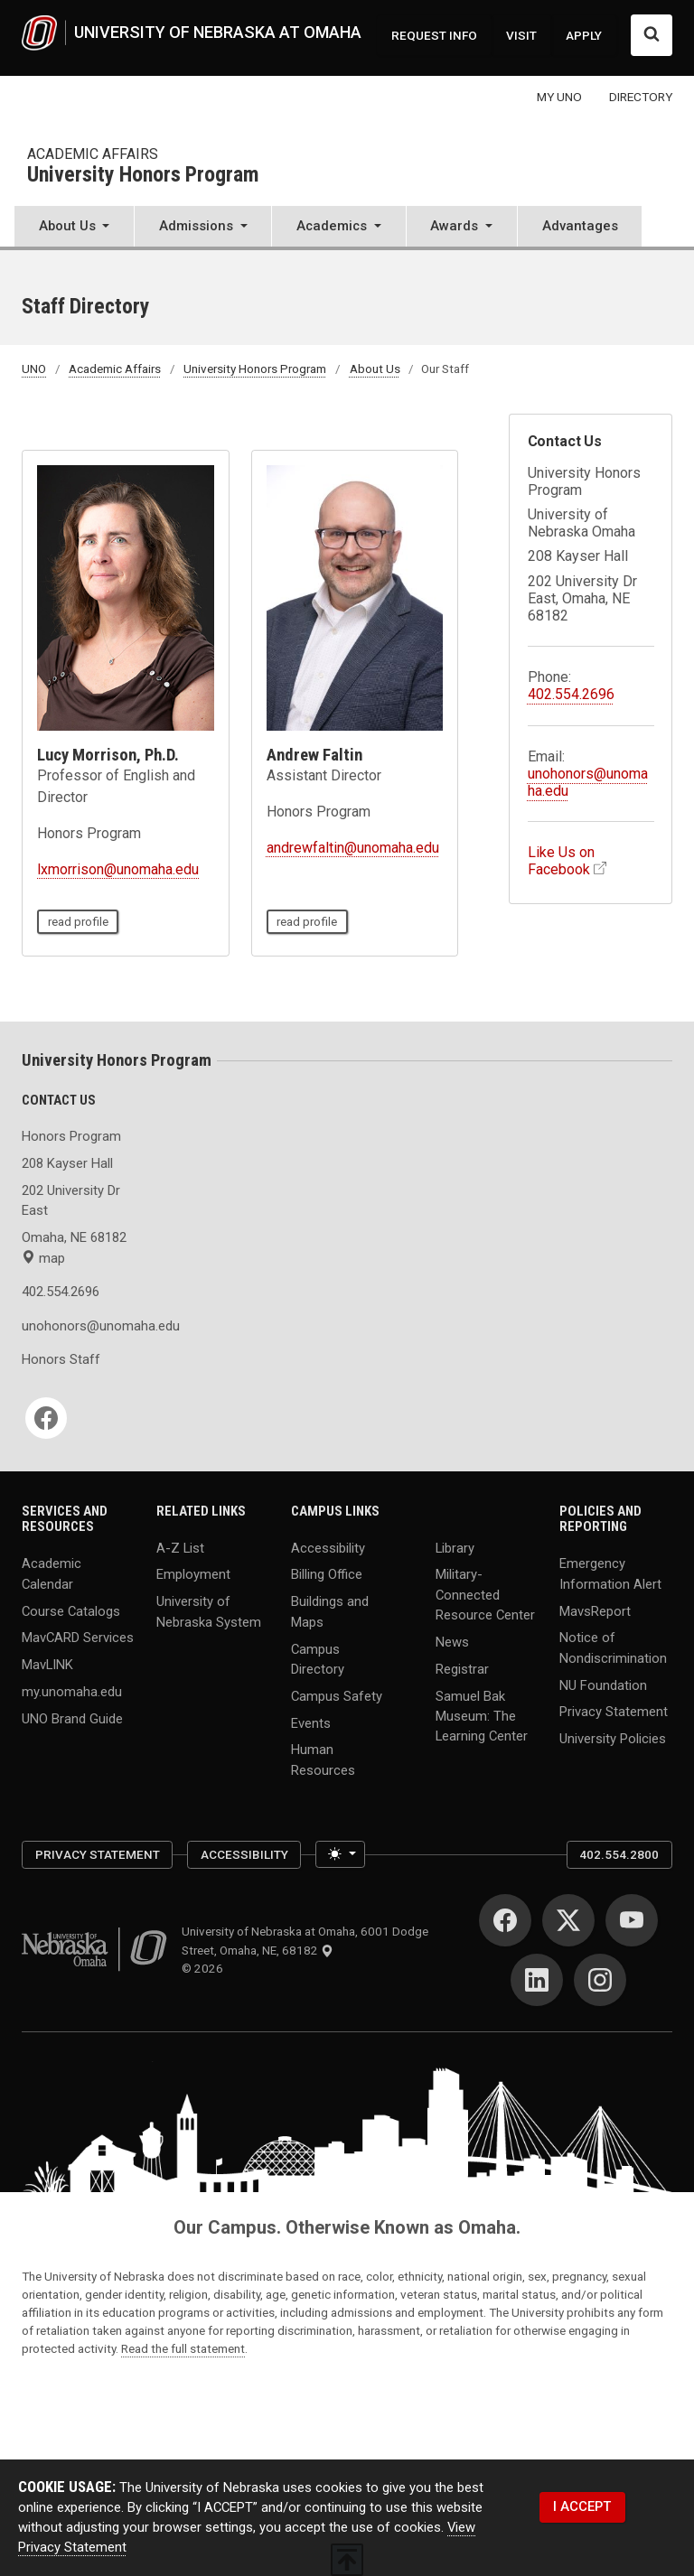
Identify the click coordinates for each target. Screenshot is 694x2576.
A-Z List (180, 1547)
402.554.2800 (619, 1854)
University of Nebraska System (208, 1611)
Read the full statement (183, 2348)
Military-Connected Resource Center (485, 1594)
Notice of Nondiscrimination (613, 1647)
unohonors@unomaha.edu (78, 1326)
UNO (34, 368)
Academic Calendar (51, 1573)
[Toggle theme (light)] (340, 1854)
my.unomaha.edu (72, 1692)
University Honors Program (142, 175)
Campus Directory (317, 1658)
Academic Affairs (92, 154)
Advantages (580, 226)
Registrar (462, 1668)
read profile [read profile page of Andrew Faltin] (307, 921)
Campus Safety (336, 1695)
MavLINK (47, 1665)
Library (455, 1547)
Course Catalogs (71, 1610)
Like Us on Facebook (561, 861)
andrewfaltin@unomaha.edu (353, 847)
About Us (375, 368)
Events (311, 1722)
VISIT (521, 35)
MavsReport (595, 1610)
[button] (74, 228)
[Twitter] (568, 1920)
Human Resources (323, 1759)
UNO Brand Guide (72, 1719)
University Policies (612, 1739)
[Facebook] (46, 1418)
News (452, 1641)
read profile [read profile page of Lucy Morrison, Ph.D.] (78, 921)
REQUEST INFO (434, 35)
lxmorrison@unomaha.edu (118, 869)
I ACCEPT (582, 2506)
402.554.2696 (571, 694)
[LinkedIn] (537, 1980)
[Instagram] (600, 1980)
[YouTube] (631, 1920)
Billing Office (326, 1574)
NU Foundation (603, 1684)
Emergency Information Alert (610, 1573)
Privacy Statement (613, 1711)
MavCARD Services (78, 1637)
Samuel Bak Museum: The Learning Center (482, 1715)
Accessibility (328, 1547)
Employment (193, 1574)
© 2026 (205, 1968)
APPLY (584, 35)
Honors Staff (61, 1359)
